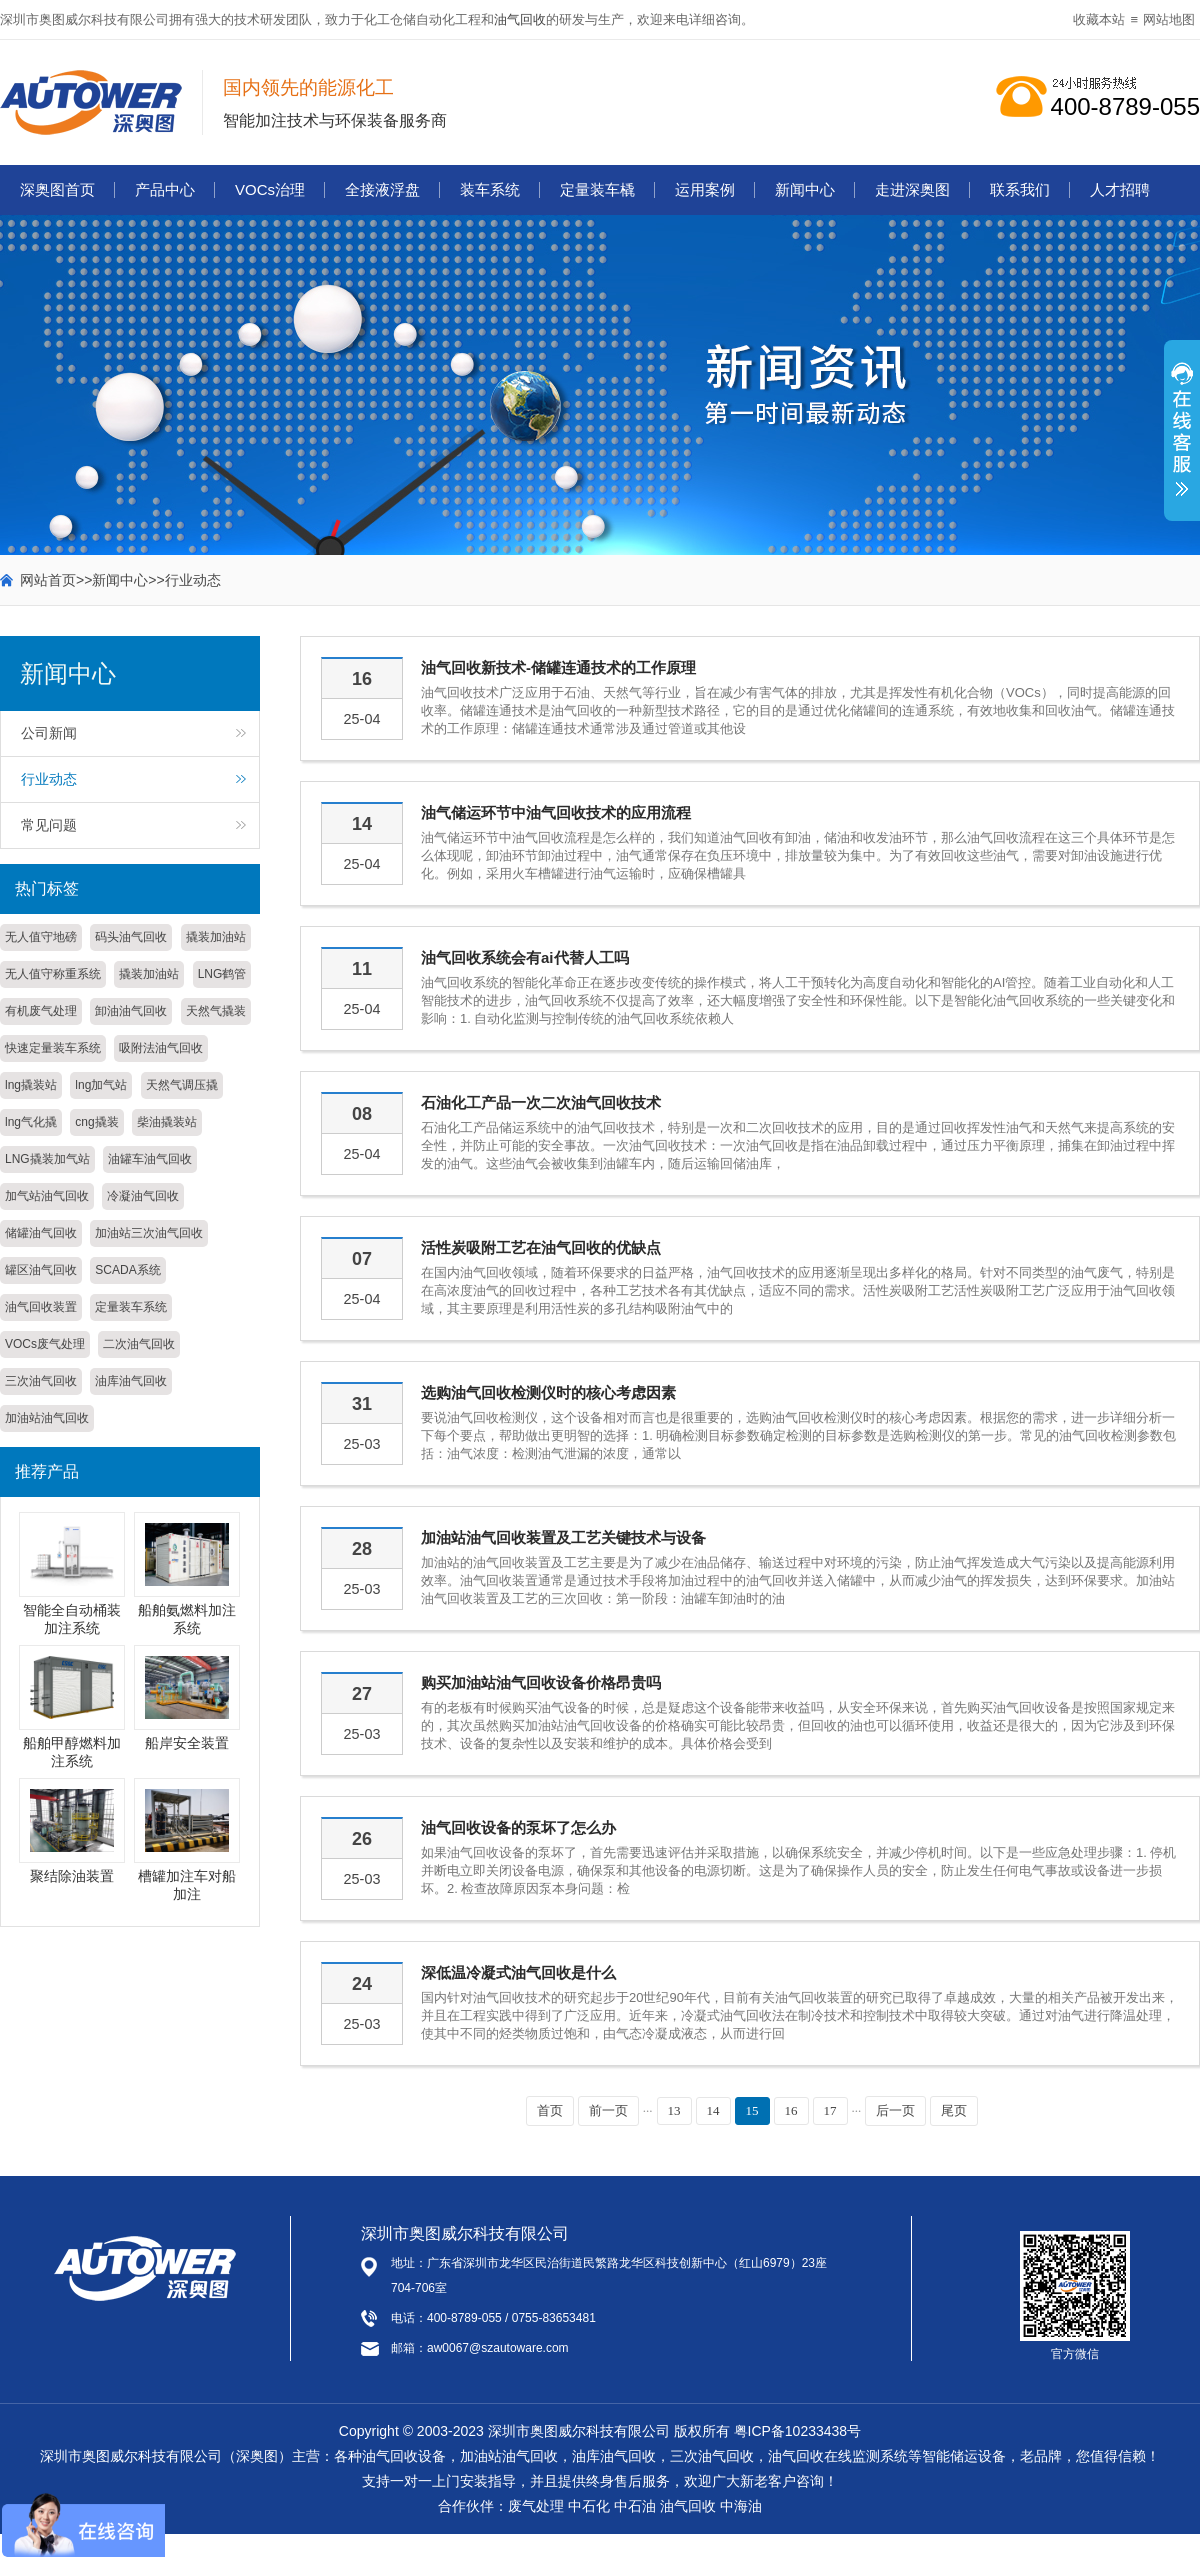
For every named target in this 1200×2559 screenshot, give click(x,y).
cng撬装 (96, 1122)
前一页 (608, 2110)
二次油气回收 (139, 1344)
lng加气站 (101, 1085)
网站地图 (1169, 19)
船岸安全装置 (187, 1743)
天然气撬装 (216, 1011)
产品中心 (165, 189)
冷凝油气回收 (143, 1196)
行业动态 (193, 580)
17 (830, 2110)
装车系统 (490, 189)
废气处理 (536, 2506)
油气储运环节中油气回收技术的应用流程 (556, 812)
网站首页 (48, 580)
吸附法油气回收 (161, 1048)
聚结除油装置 (72, 1876)
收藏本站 (1099, 19)
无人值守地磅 (41, 937)
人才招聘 (1120, 189)
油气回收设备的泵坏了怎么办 (518, 1827)
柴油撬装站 (167, 1122)
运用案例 (705, 189)
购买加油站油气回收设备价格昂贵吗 (541, 1682)
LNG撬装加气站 (47, 1159)
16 (791, 2110)
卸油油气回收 (131, 1011)
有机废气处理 (41, 1011)
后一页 (895, 2110)
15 (752, 2110)
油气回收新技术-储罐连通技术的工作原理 (558, 667)
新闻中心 (805, 189)
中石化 (589, 2506)
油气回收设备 (404, 2456)
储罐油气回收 (41, 1233)
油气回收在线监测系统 (838, 2456)
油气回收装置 (41, 1307)
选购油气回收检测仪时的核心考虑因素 (548, 1392)
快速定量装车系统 (53, 1048)
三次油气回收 (41, 1381)
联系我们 (1020, 189)
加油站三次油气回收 (149, 1233)
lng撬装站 (31, 1085)
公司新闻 (49, 733)
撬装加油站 (216, 937)
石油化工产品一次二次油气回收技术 (541, 1102)
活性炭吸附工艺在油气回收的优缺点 (541, 1247)
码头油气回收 (131, 937)
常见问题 (49, 825)
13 (674, 2110)
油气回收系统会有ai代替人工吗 (525, 957)
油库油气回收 (131, 1381)
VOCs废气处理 (45, 1344)
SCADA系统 (127, 1270)
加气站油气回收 (47, 1196)
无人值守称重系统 (53, 974)
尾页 (954, 2110)
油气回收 (520, 19)
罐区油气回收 (41, 1270)
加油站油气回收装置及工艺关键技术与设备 (563, 1537)
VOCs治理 (270, 189)
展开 (1182, 441)
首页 (550, 2110)
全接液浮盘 (382, 189)
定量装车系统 (131, 1307)
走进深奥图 (912, 189)
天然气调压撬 (182, 1085)
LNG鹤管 (222, 974)
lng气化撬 (31, 1122)
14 (713, 2110)
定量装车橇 (597, 189)
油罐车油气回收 (150, 1159)
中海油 (741, 2506)
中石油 (635, 2506)
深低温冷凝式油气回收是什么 (518, 1972)
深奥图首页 (57, 189)
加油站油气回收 (47, 1418)
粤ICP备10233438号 (798, 2431)
